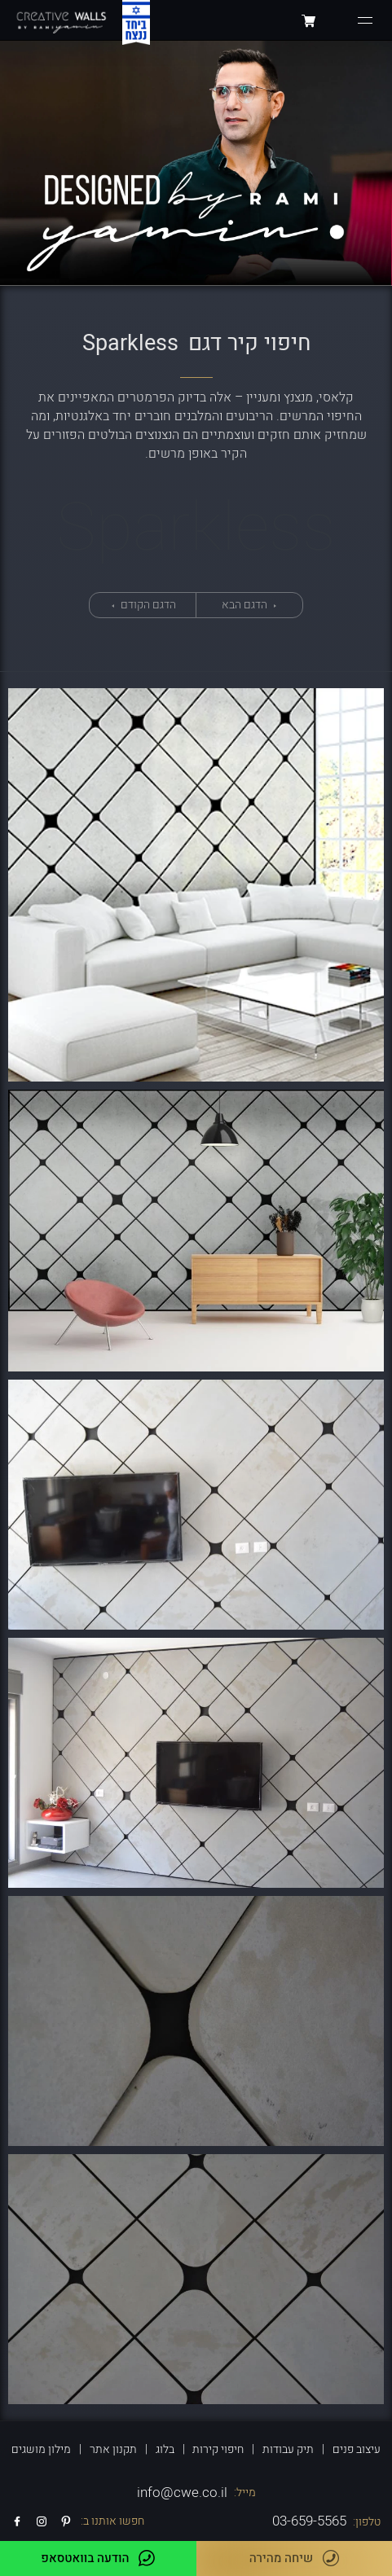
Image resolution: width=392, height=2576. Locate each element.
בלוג (165, 2449)
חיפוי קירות (218, 2449)
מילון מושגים (41, 2449)
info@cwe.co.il (182, 2492)
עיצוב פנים (357, 2449)
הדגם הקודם (147, 604)
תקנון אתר (113, 2449)
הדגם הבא (246, 604)
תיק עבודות (288, 2449)
